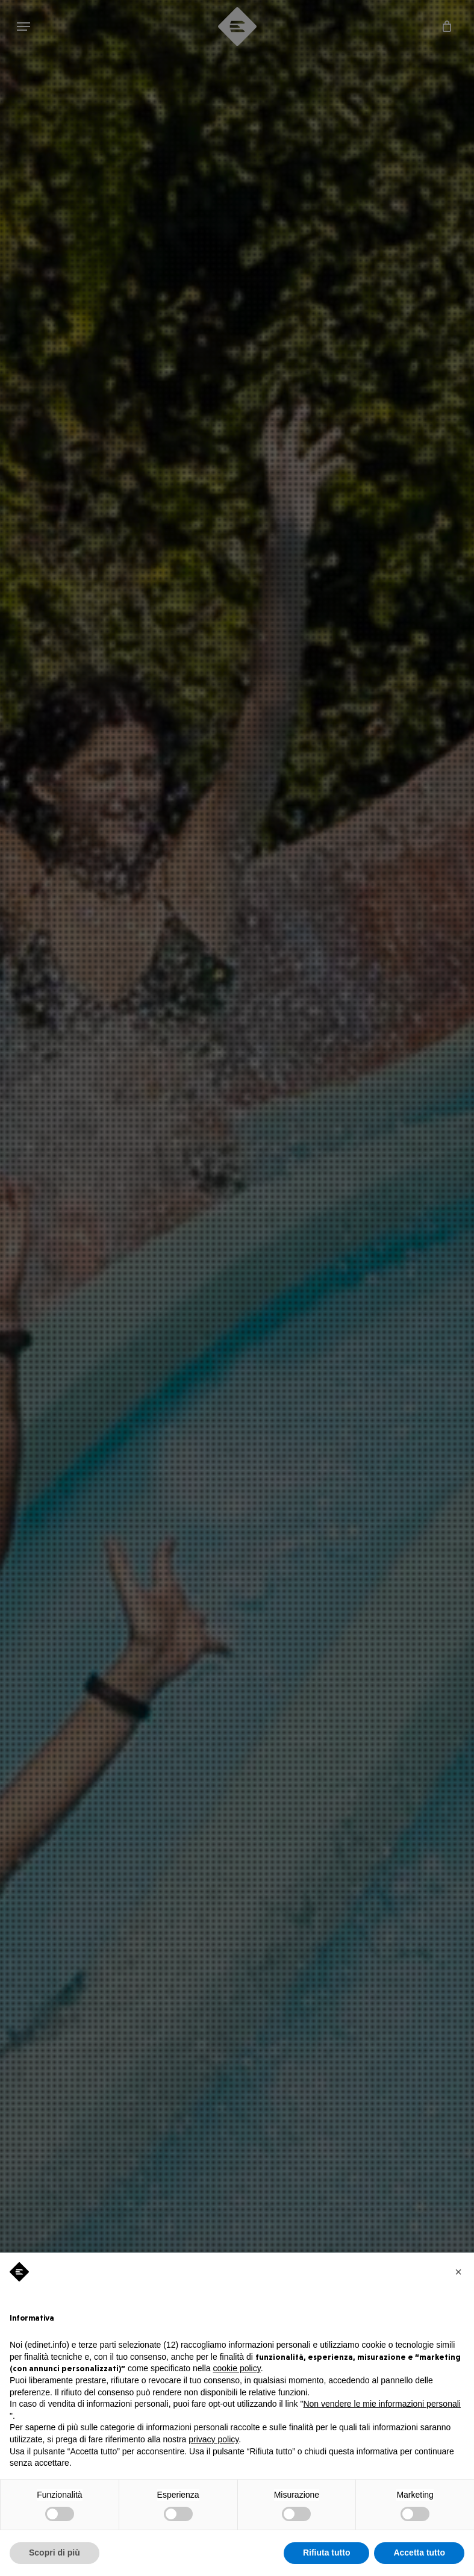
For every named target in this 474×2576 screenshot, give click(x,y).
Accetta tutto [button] (419, 2552)
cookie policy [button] (237, 2368)
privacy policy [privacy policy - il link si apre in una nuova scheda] (214, 2439)
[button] (458, 2271)
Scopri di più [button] (54, 2552)
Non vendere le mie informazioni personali (381, 2404)
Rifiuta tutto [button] (327, 2552)
